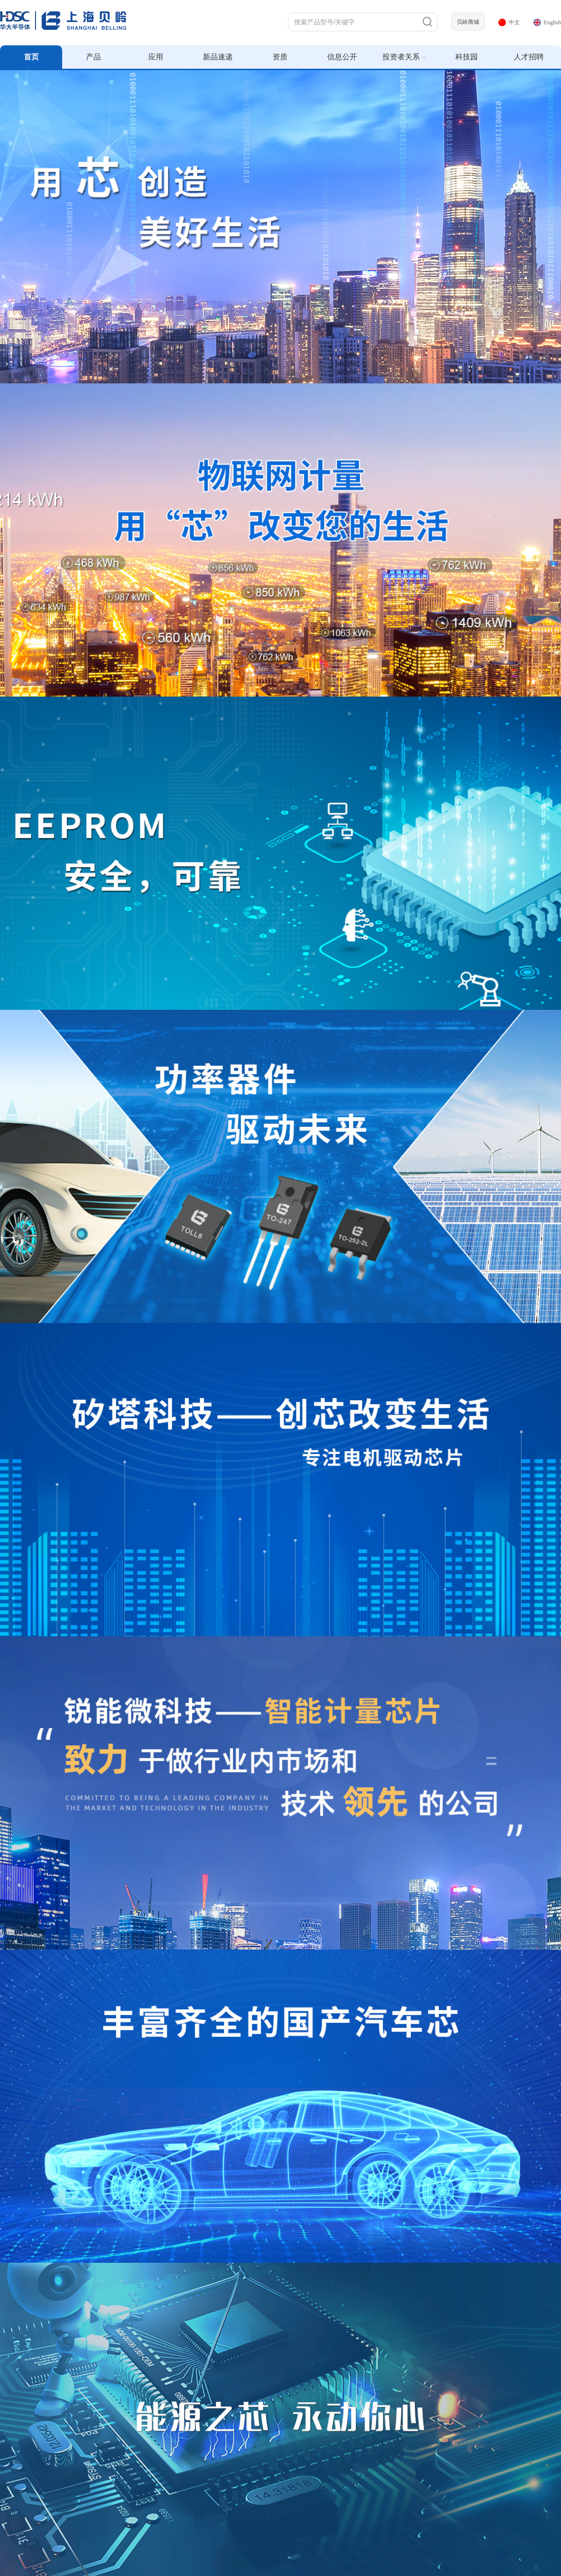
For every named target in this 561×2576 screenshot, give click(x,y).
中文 (509, 22)
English (547, 22)
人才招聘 (529, 57)
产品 (93, 57)
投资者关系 (404, 57)
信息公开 (342, 57)
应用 (155, 57)
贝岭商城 (468, 22)
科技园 (466, 57)
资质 (280, 57)
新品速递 (218, 57)
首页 (31, 57)
